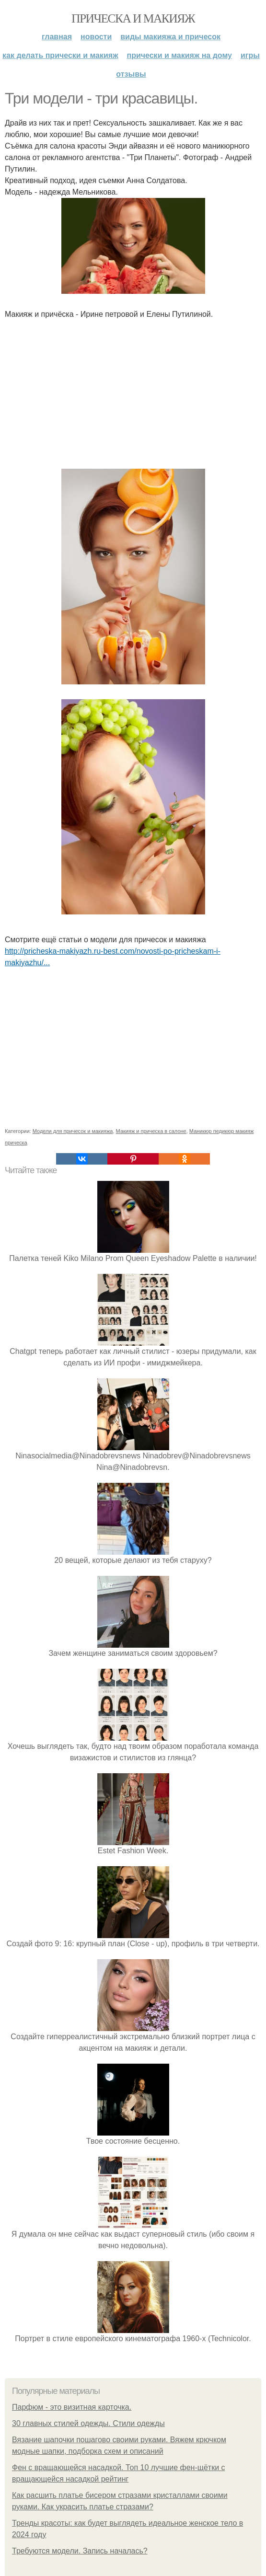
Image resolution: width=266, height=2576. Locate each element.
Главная (57, 37)
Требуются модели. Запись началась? (80, 2551)
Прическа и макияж (133, 18)
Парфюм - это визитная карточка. (71, 2407)
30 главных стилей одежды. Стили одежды (88, 2423)
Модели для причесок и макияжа (73, 1131)
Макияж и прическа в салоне (151, 1131)
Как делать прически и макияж (60, 55)
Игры (250, 55)
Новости (96, 37)
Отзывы (131, 74)
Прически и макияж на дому (179, 55)
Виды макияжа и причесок (170, 37)
